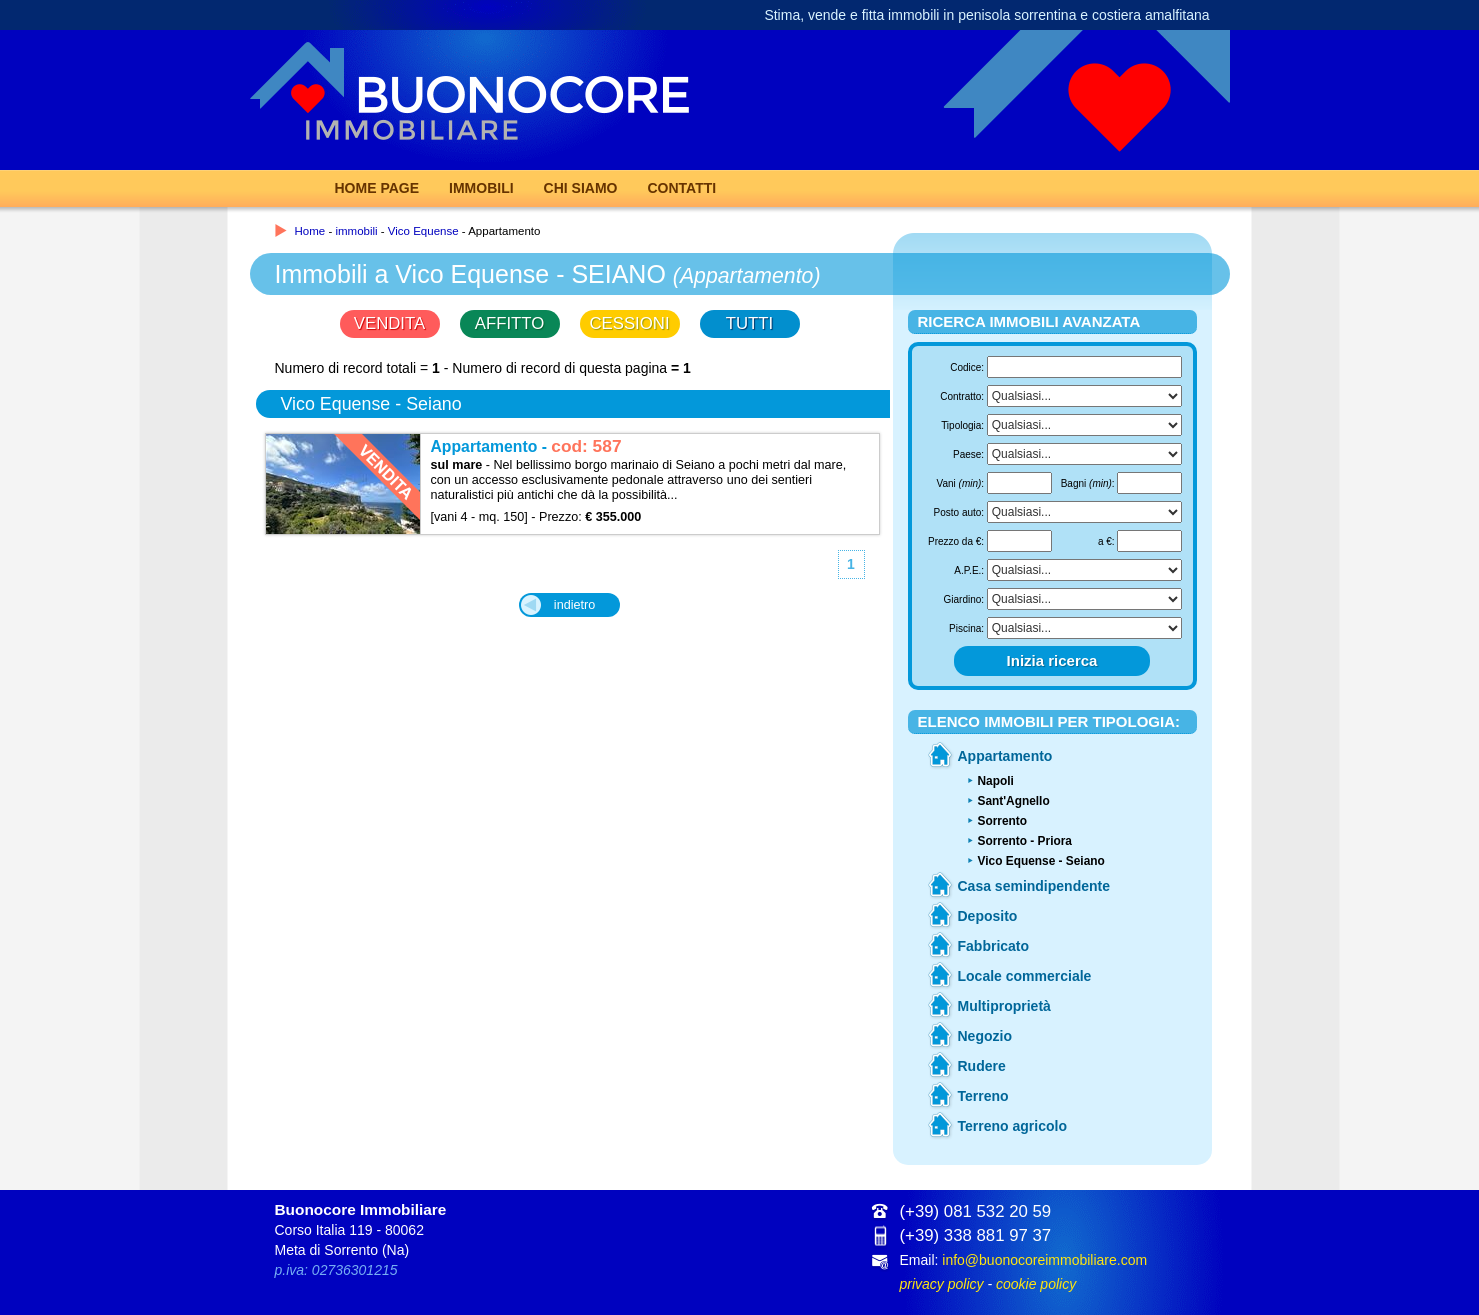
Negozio (985, 1036)
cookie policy (1036, 1284)
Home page (377, 188)
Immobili (481, 188)
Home (310, 231)
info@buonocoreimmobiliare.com (1044, 1260)
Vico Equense (423, 231)
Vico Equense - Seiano (1041, 861)
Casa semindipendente (1034, 886)
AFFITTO (510, 323)
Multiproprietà (1004, 1006)
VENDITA (389, 323)
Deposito (988, 916)
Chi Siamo (581, 188)
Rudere (982, 1066)
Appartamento (1005, 756)
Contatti (681, 188)
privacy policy (942, 1284)
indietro (574, 605)
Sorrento (1003, 821)
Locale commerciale (1025, 976)
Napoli (996, 781)
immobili (356, 231)
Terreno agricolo (1012, 1126)
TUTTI (750, 323)
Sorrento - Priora (1025, 841)
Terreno (983, 1096)
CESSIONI (629, 323)
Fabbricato (994, 946)
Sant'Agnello (1014, 801)
